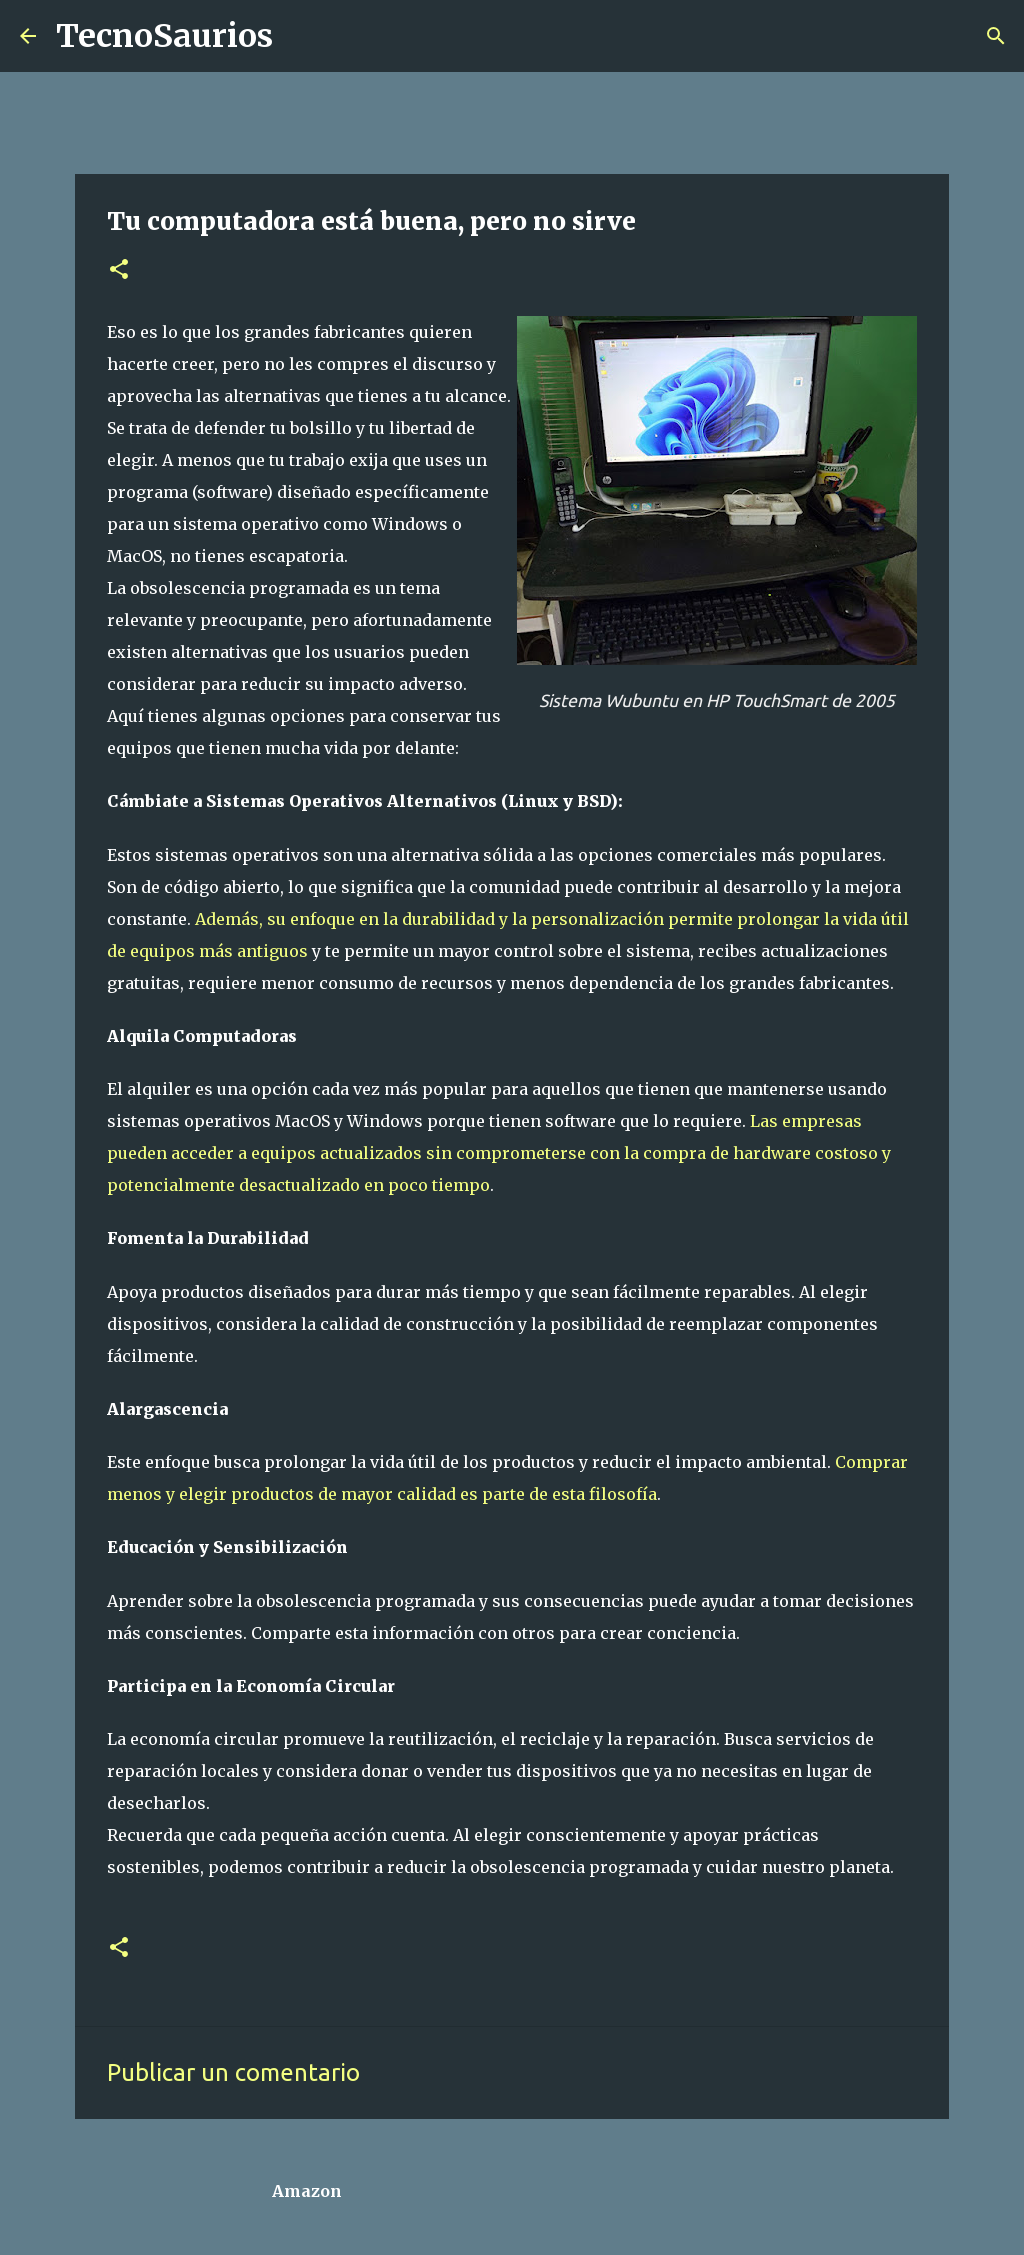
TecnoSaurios (164, 36)
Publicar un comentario (233, 2072)
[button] (119, 270)
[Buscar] (301, 36)
